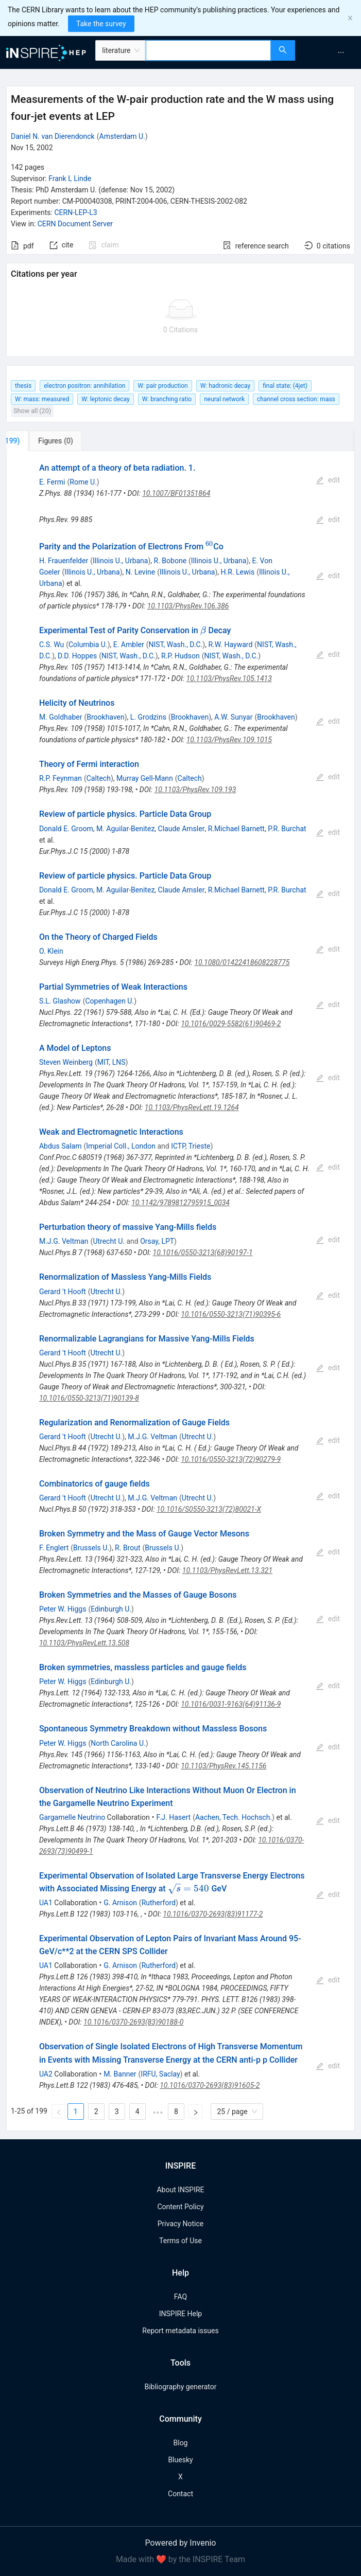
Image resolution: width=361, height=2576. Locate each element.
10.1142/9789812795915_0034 (180, 1202)
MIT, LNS (111, 1062)
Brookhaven (105, 717)
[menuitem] (341, 52)
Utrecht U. (109, 1241)
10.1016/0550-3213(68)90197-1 (203, 1252)
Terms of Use (180, 2241)
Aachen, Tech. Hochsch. (233, 1817)
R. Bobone (170, 561)
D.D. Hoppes (77, 656)
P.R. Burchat (287, 829)
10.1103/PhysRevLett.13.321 (227, 1570)
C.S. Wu (51, 644)
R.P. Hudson (180, 656)
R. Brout (127, 1548)
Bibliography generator (180, 2387)
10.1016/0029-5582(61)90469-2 (231, 1023)
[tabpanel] (180, 1291)
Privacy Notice (180, 2224)
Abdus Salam (60, 1146)
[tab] (42, 440)
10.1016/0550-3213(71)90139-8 (89, 1398)
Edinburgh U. (111, 1609)
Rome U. (83, 482)
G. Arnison (120, 1903)
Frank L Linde (69, 178)
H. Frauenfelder (63, 561)
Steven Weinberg (66, 1062)
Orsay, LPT (157, 1241)
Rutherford (159, 1903)
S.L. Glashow (60, 1001)
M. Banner (120, 2074)
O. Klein (51, 951)
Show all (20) (32, 411)
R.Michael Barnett (236, 829)
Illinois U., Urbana (120, 561)
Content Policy (180, 2207)
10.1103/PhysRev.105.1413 (229, 678)
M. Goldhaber (60, 717)
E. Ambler (128, 644)
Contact (180, 2494)
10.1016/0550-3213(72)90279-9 (231, 1459)
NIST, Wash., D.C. (176, 644)
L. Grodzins (148, 717)
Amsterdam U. (122, 136)
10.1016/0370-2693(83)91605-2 (210, 2085)
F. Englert (53, 1548)
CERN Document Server (75, 224)
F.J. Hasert (174, 1817)
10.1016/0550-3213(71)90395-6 (231, 1314)
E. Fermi (52, 482)
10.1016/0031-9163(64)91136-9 (231, 1704)
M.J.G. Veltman (64, 1241)
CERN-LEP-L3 (75, 212)
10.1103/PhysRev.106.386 (188, 606)
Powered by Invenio (180, 2543)
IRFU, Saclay (160, 2074)
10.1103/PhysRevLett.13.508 (84, 1643)
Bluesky (180, 2460)
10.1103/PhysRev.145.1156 (223, 1766)
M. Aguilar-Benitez (125, 829)
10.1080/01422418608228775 (241, 962)
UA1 (46, 1903)
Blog (181, 2443)
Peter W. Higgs (62, 1609)
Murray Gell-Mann (144, 778)
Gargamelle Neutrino (72, 1817)
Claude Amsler (181, 829)
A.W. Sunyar (233, 717)
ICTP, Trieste (190, 1146)
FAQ (180, 2297)
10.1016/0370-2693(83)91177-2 (213, 1914)
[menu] (329, 52)
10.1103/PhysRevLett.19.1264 (192, 1107)
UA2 (46, 2074)
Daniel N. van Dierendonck (53, 136)
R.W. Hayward (230, 644)
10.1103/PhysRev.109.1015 (229, 740)
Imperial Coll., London (121, 1146)
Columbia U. (88, 644)
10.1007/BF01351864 (176, 493)
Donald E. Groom (66, 829)
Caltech (99, 778)
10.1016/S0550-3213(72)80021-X (209, 1509)
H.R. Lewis (238, 572)
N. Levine (140, 572)
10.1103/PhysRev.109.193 (195, 789)
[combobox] (208, 50)
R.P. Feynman (60, 778)
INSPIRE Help (180, 2314)
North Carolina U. (118, 1743)
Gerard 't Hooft (62, 1291)
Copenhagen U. (109, 1001)
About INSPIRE (180, 2190)
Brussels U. (91, 1548)
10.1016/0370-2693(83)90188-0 (133, 2022)
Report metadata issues (180, 2331)
